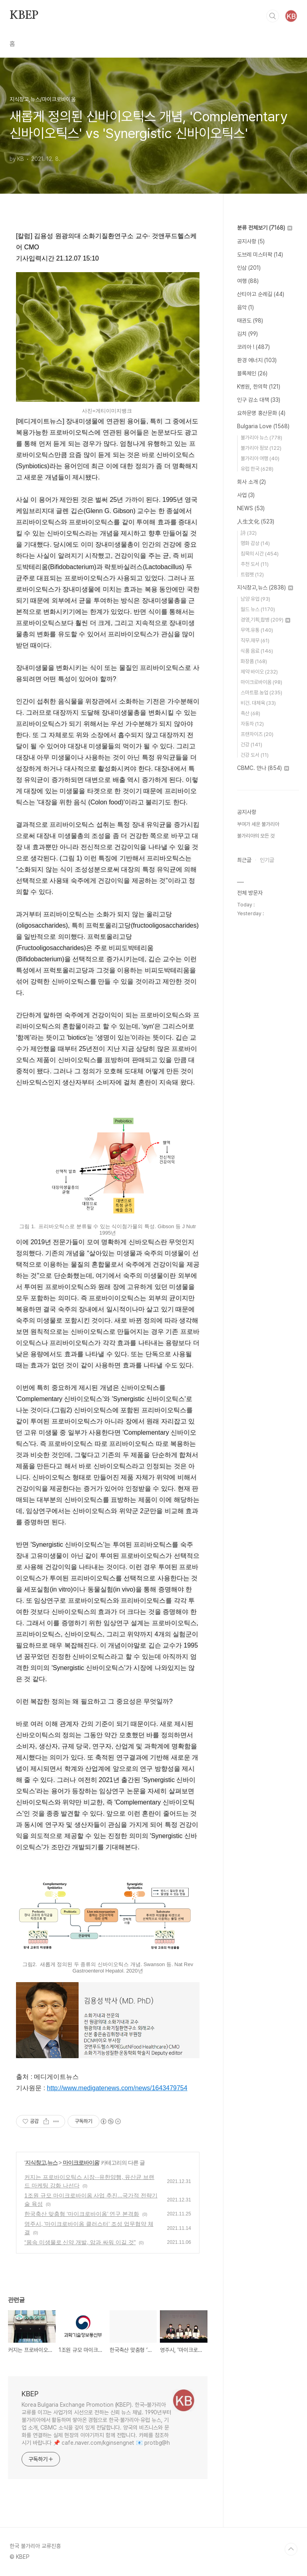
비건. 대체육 (258, 703)
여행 (248, 281)
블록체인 (252, 373)
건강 (251, 745)
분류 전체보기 (264, 228)
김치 (247, 334)
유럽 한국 (257, 469)
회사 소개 (251, 482)
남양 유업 (255, 599)
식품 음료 (257, 651)
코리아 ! (253, 347)
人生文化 (255, 521)
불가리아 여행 (260, 458)
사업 (246, 495)
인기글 (267, 860)
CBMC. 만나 (263, 768)
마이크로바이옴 (81, 2162)
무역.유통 (257, 630)
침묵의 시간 (260, 554)
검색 (273, 16)
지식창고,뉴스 (41, 2162)
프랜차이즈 (257, 734)
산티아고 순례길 (260, 294)
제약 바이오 (259, 672)
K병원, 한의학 (258, 386)
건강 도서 (255, 755)
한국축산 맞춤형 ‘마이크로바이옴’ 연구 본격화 (81, 2214)
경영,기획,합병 (265, 620)
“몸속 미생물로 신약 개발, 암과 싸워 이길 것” (80, 2242)
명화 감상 (255, 543)
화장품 (254, 661)
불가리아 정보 (261, 448)
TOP (291, 2549)
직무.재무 (255, 640)
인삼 (249, 268)
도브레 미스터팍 (260, 254)
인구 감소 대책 (258, 400)
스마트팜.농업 (261, 693)
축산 (250, 713)
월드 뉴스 (258, 609)
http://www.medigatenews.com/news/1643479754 (117, 2088)
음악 (245, 307)
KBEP (24, 15)
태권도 (250, 320)
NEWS (251, 508)
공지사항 (251, 241)
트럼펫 (252, 574)
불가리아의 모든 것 (256, 836)
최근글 (244, 860)
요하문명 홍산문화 (261, 413)
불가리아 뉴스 (261, 438)
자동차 (252, 724)
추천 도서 (255, 564)
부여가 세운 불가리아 (258, 824)
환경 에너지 (257, 360)
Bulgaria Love (263, 426)
